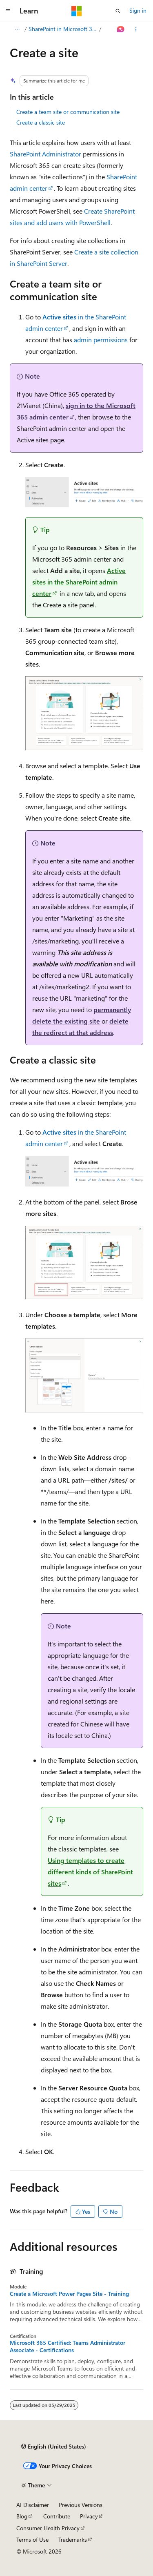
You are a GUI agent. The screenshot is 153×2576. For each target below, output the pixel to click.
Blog (21, 2516)
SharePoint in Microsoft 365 (63, 29)
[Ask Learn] (121, 29)
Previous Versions (80, 2505)
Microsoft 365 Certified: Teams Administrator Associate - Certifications (67, 2346)
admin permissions (101, 339)
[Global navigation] (8, 11)
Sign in (137, 10)
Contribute (56, 2516)
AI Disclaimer (32, 2505)
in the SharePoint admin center (79, 582)
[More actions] (136, 29)
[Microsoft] (76, 11)
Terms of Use (32, 2539)
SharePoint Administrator (45, 153)
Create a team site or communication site (68, 112)
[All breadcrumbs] (17, 29)
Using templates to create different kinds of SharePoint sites (90, 1871)
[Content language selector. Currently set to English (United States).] (53, 2446)
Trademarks (72, 2539)
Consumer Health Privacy (48, 2528)
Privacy (89, 2516)
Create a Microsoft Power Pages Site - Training (69, 2293)
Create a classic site (40, 122)
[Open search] (118, 11)
